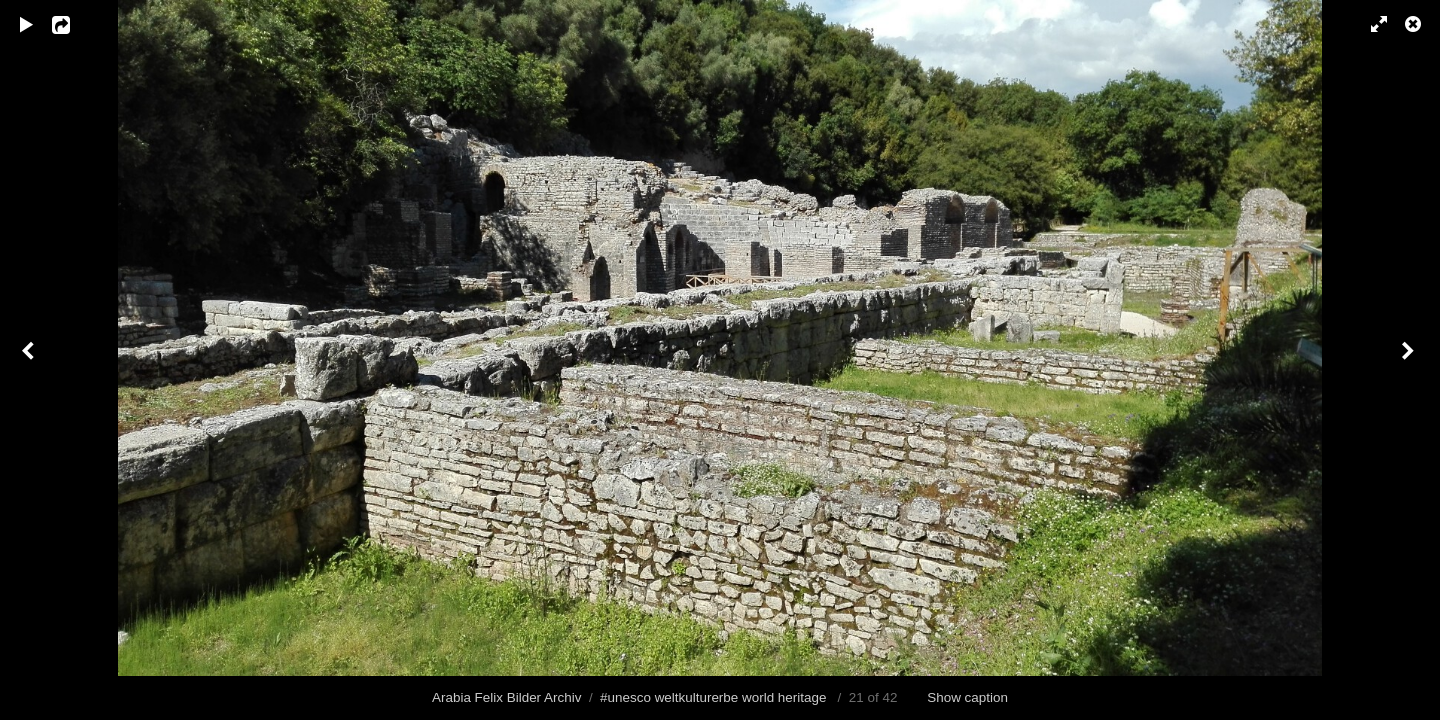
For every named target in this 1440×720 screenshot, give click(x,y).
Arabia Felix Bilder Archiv (506, 697)
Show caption (967, 697)
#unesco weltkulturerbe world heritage (713, 697)
